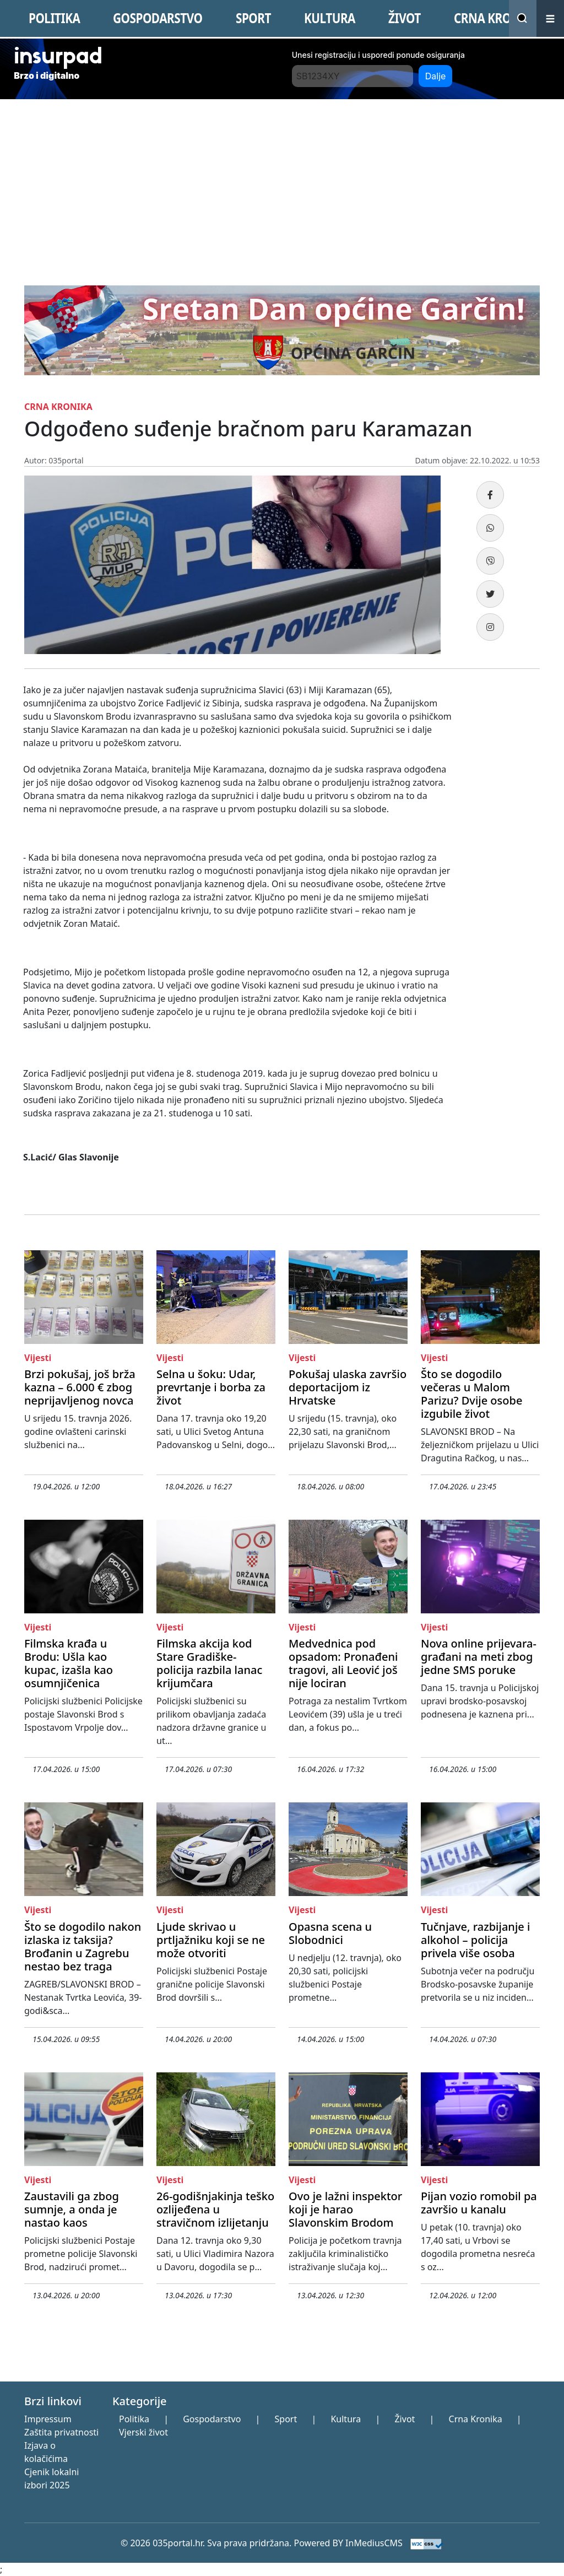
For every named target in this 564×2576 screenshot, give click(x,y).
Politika (134, 2419)
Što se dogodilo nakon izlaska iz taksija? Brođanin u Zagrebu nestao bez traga (82, 1946)
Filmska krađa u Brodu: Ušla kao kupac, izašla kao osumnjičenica (68, 1663)
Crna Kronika (475, 2419)
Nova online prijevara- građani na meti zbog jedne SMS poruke (478, 1656)
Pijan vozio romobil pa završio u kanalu (479, 2203)
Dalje (435, 76)
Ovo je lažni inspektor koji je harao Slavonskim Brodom (345, 2209)
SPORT (253, 18)
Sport (286, 2419)
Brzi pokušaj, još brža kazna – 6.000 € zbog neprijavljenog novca (79, 1387)
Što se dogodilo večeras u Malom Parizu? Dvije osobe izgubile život (471, 1394)
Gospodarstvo (212, 2419)
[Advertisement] (282, 182)
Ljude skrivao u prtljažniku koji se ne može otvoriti (210, 1940)
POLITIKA (54, 18)
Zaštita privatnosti (61, 2432)
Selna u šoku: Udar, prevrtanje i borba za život (210, 1387)
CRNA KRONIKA (496, 18)
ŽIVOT (404, 18)
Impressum (48, 2419)
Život (404, 2419)
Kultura (345, 2419)
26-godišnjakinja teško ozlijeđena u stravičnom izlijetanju (215, 2209)
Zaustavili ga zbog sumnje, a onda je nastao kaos (71, 2209)
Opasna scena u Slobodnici (330, 1933)
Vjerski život (143, 2432)
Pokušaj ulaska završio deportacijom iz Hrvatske (347, 1387)
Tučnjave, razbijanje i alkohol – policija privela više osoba (475, 1940)
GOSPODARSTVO (157, 18)
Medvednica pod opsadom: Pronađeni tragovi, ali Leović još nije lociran (343, 1663)
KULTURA (329, 18)
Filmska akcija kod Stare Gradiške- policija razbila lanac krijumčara (209, 1663)
